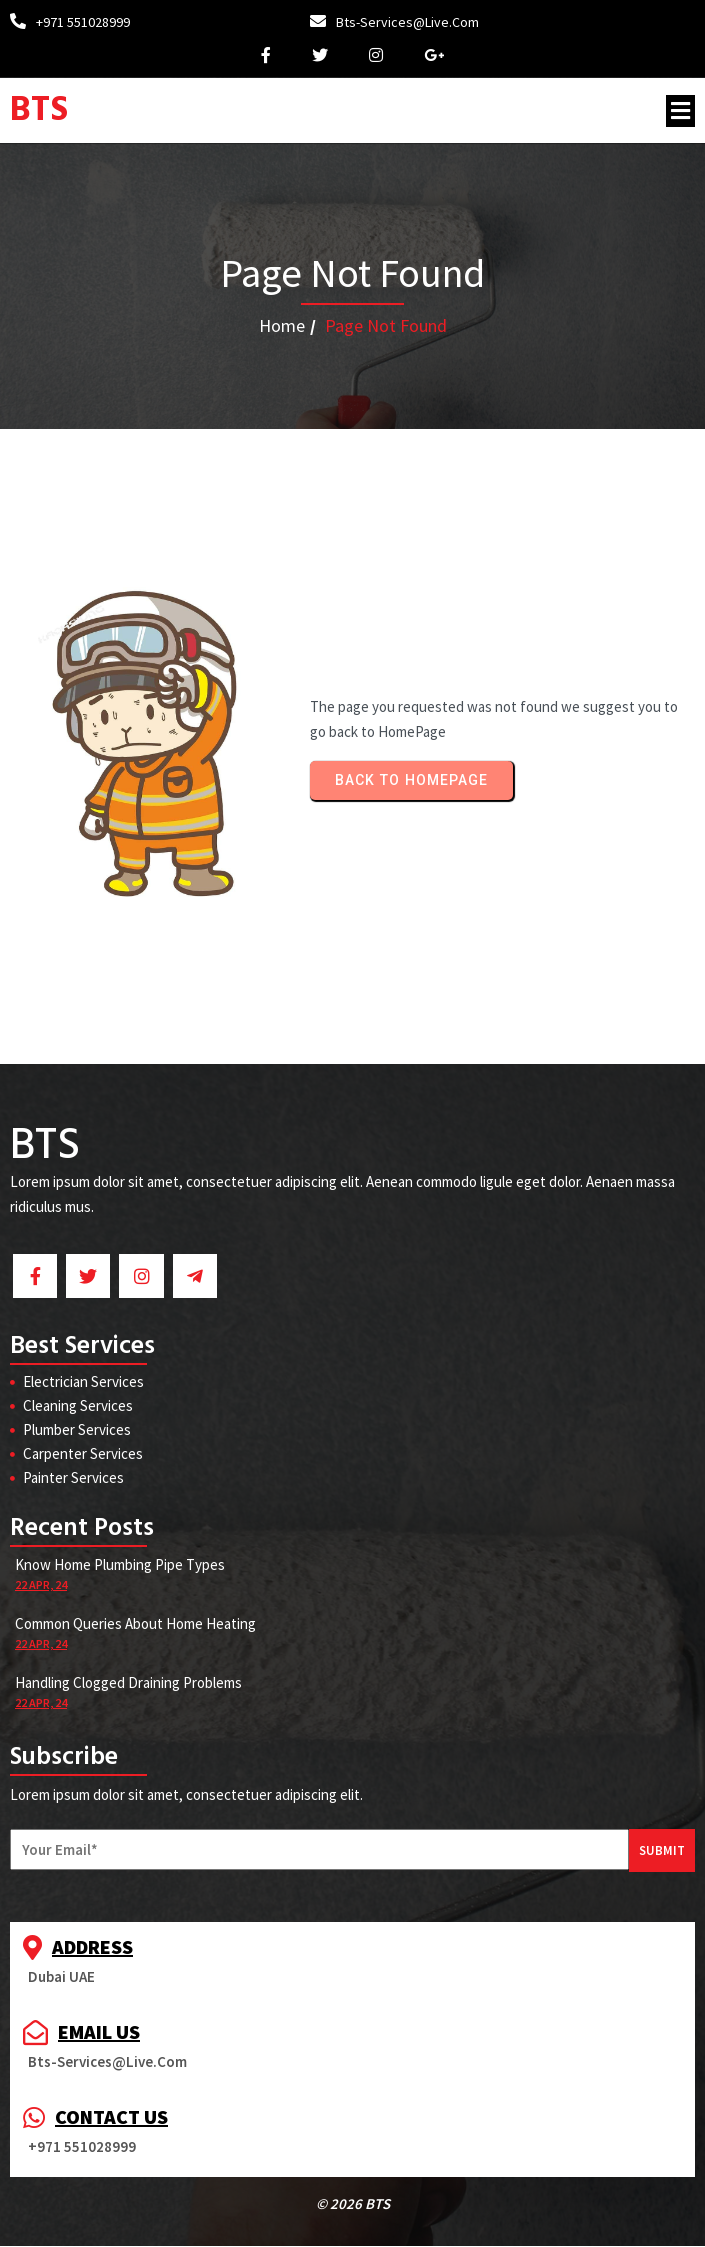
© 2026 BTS (353, 2204)
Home (282, 325)
